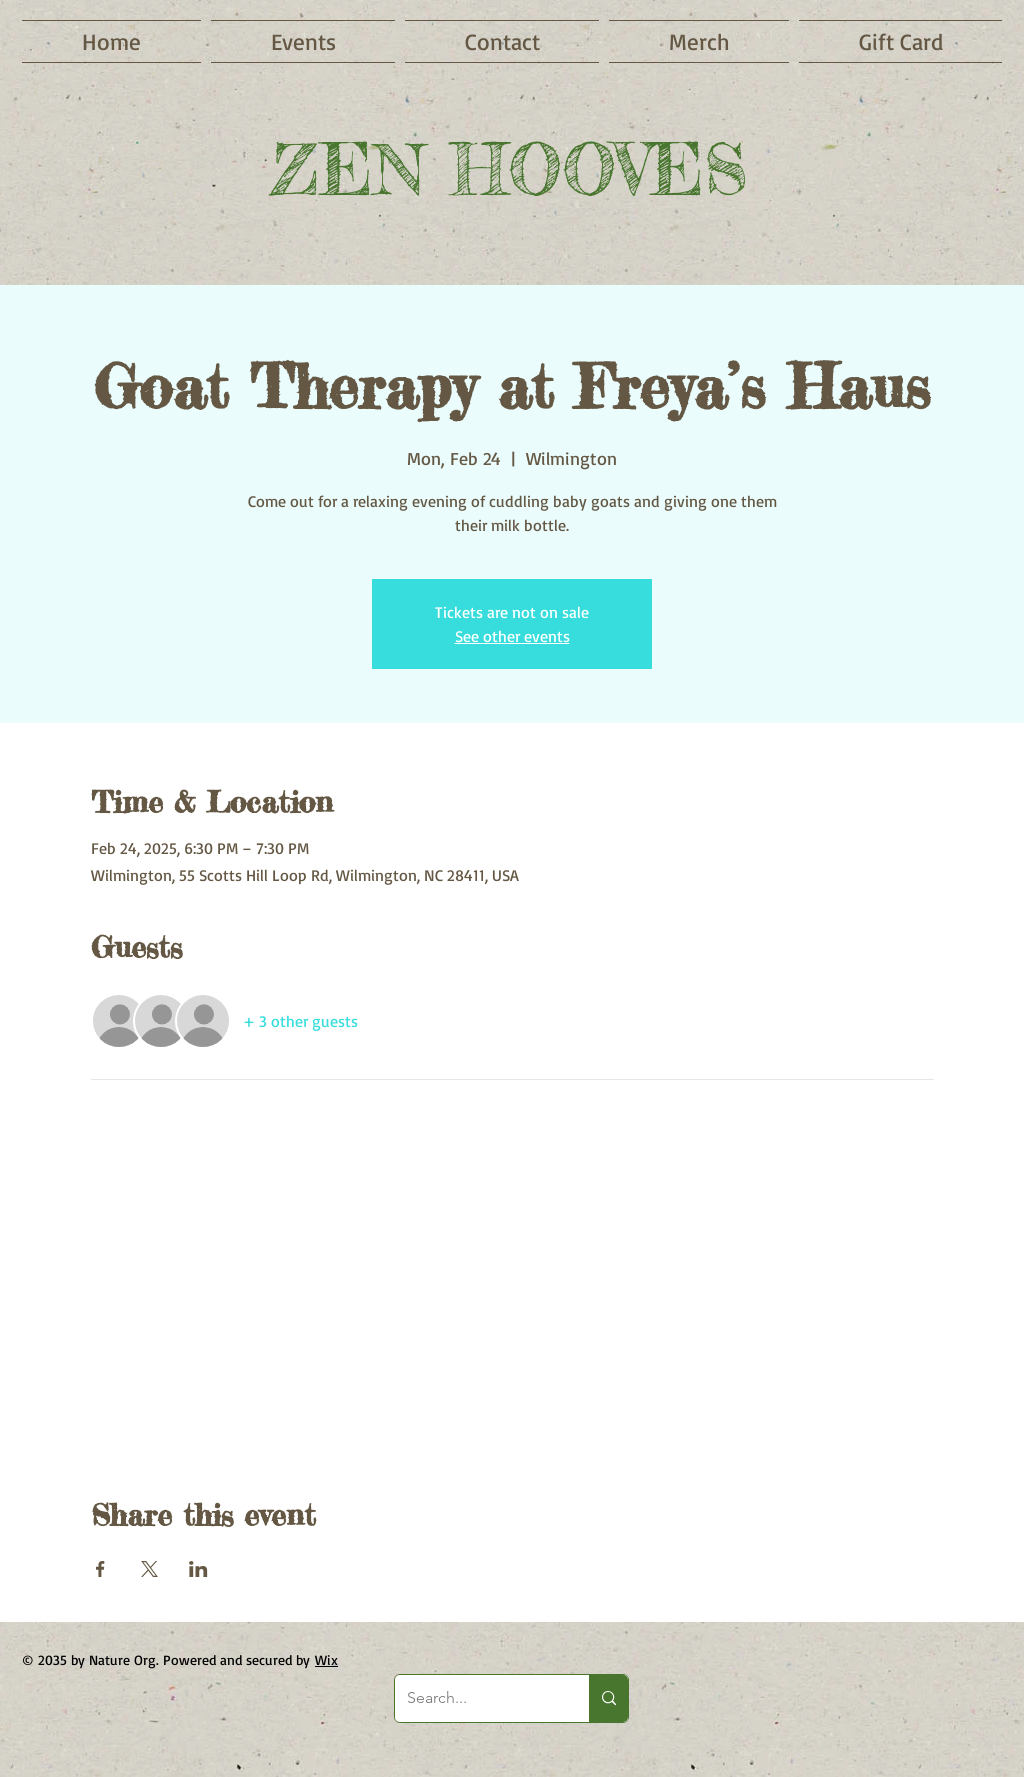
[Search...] (477, 1698)
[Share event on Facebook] (100, 1569)
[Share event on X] (149, 1569)
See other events (512, 636)
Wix (326, 1659)
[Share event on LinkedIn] (198, 1569)
